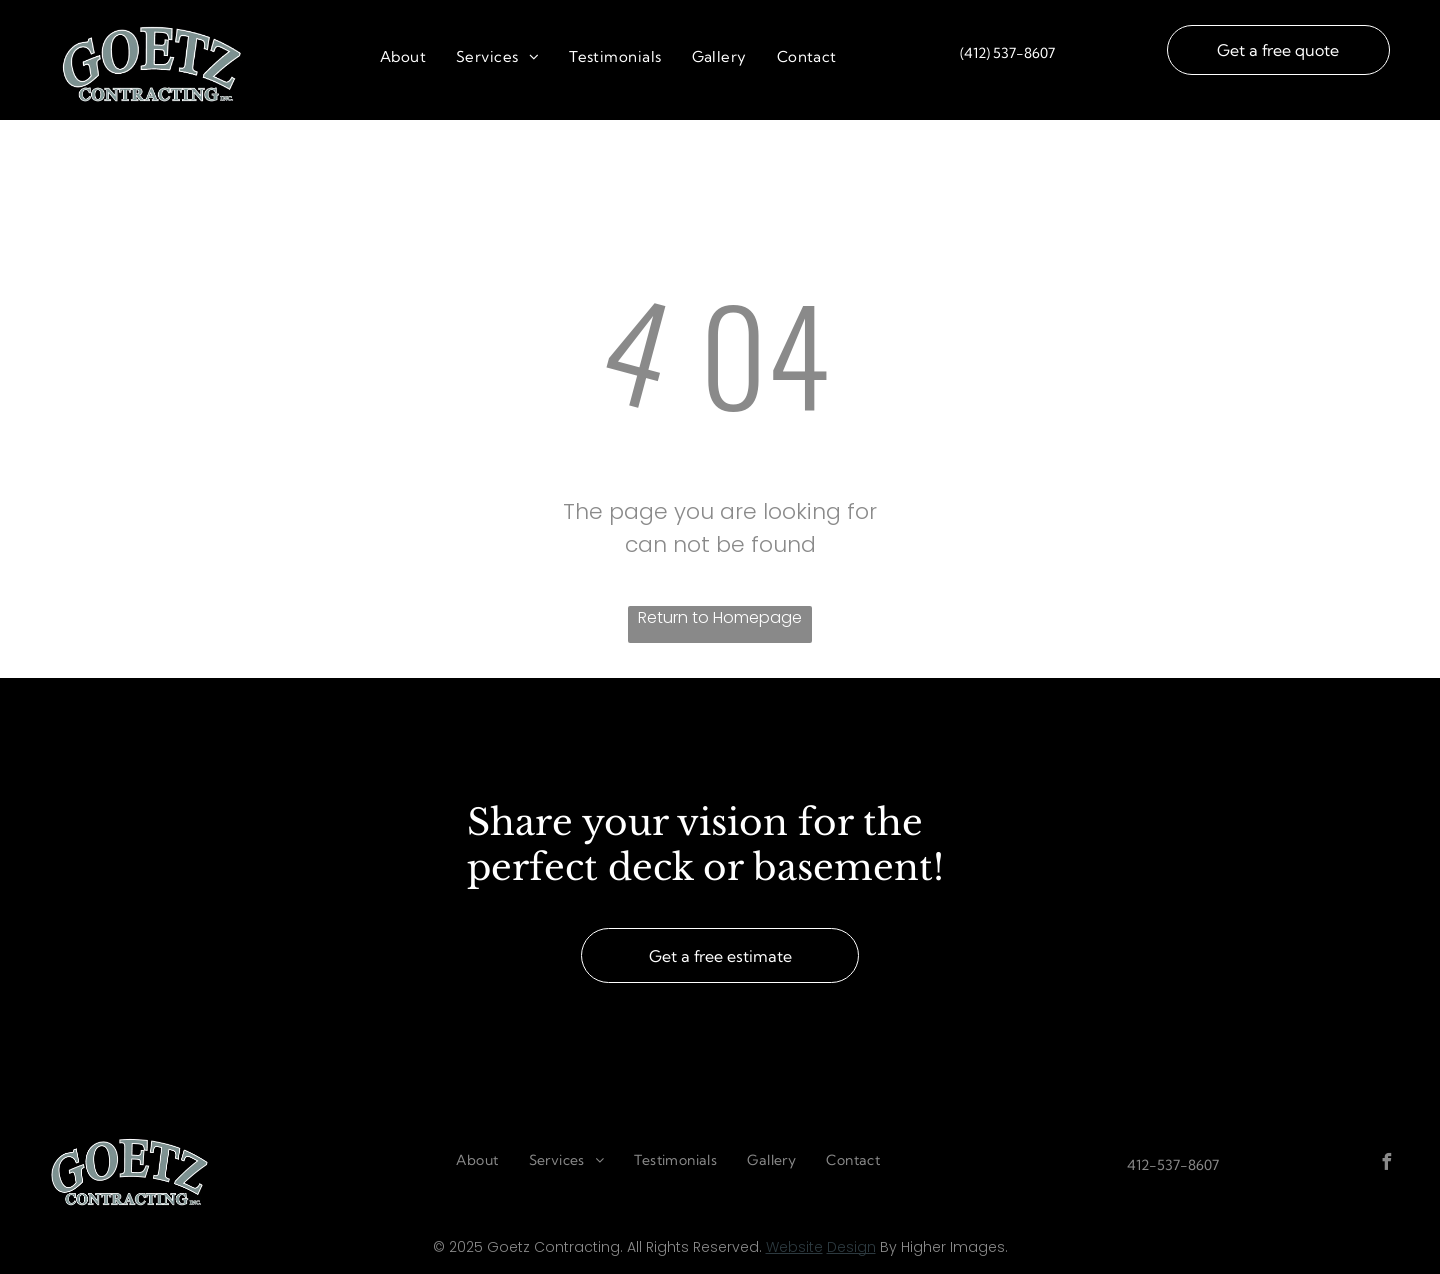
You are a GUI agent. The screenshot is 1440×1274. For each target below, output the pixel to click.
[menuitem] (403, 57)
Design (851, 1247)
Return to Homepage (720, 617)
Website (794, 1247)
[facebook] (1387, 1164)
